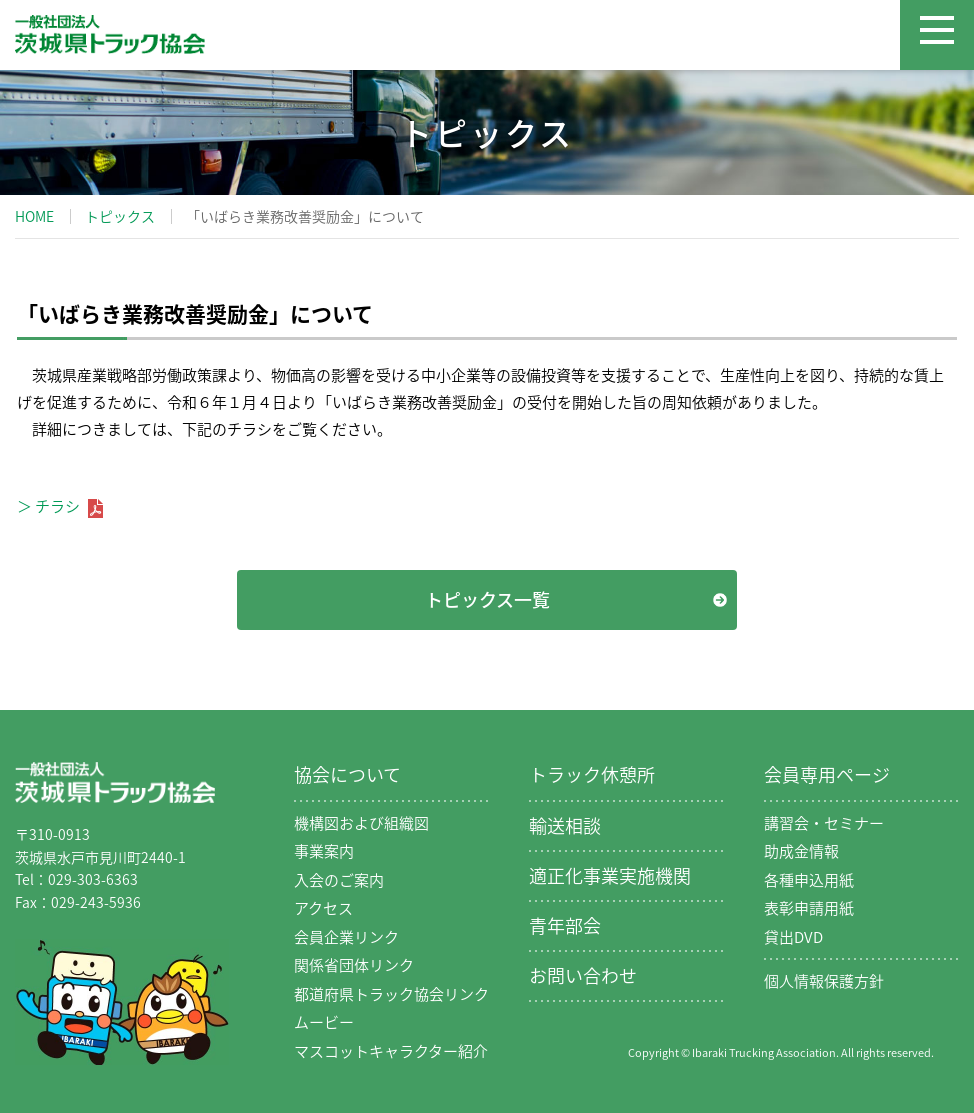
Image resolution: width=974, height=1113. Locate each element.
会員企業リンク (346, 937)
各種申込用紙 (809, 880)
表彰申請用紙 (809, 908)
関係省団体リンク (354, 965)
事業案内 (324, 851)
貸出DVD (793, 937)
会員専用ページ (827, 774)
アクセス (323, 908)
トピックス (120, 216)
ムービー (324, 1022)
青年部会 (565, 925)
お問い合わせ (583, 975)
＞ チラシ (60, 506)
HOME (34, 216)
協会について (347, 774)
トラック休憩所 (592, 774)
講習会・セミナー (824, 823)
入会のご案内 (339, 880)
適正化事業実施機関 (610, 875)
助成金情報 (801, 851)
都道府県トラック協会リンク (391, 994)
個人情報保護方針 (824, 981)
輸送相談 (565, 825)
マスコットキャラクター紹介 (391, 1051)
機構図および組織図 (361, 823)
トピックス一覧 (487, 599)
